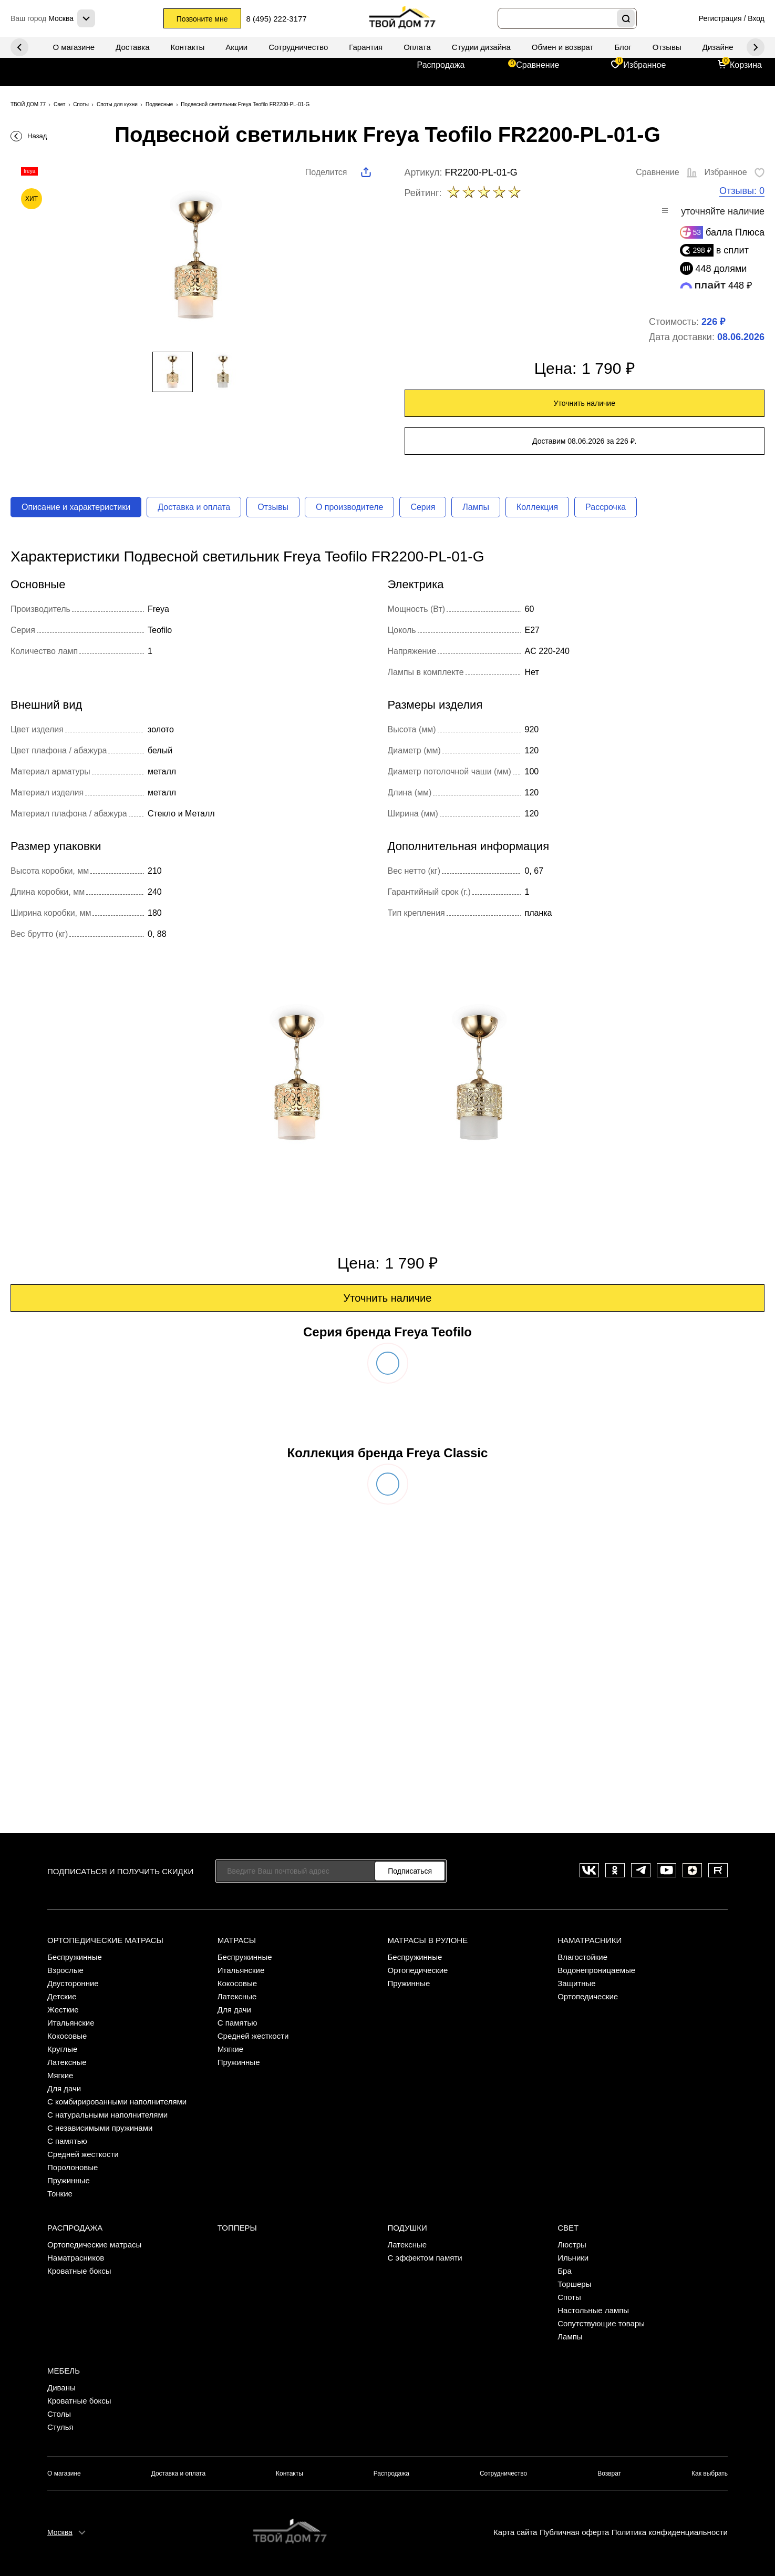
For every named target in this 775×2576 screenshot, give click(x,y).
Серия (422, 507)
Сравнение (537, 64)
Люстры (571, 2244)
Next (19, 47)
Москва (60, 2532)
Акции (236, 47)
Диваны (61, 2387)
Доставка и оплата (194, 507)
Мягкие (60, 2075)
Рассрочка (605, 507)
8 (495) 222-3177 (276, 18)
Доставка (132, 47)
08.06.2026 (740, 337)
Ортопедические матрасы (105, 1940)
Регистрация (720, 18)
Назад (37, 136)
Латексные (67, 2062)
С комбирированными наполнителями (117, 2101)
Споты (569, 2297)
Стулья (60, 2426)
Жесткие (63, 2009)
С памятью (67, 2141)
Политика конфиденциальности (670, 2532)
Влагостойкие (582, 1957)
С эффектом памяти (425, 2257)
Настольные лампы (593, 2310)
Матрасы (237, 1940)
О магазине (74, 47)
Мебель (63, 2370)
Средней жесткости (83, 2154)
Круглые (62, 2049)
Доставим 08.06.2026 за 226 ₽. (584, 441)
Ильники (572, 2257)
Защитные (576, 1983)
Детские (62, 1996)
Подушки (407, 2227)
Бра (564, 2270)
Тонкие (60, 2193)
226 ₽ (713, 321)
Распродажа (441, 64)
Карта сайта (515, 2532)
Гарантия (366, 47)
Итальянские (71, 2022)
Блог (622, 47)
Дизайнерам (725, 47)
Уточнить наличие (584, 403)
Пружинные (68, 2180)
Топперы (237, 2227)
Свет (567, 2227)
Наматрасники (589, 1940)
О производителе (350, 507)
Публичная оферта (574, 2532)
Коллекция (537, 507)
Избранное (644, 64)
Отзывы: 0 (741, 191)
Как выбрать (709, 2473)
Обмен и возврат (563, 47)
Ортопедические (418, 1970)
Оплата (417, 47)
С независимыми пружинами (99, 2127)
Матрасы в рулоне (428, 1940)
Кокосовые (67, 2035)
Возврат (609, 2473)
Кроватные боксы (79, 2270)
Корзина (746, 64)
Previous (755, 47)
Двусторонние (73, 1983)
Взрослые (65, 1970)
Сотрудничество (298, 47)
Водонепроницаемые (596, 1970)
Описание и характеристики (76, 507)
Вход (756, 18)
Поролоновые (72, 2167)
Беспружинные (74, 1957)
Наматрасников (75, 2257)
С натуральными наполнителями (107, 2114)
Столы (59, 2413)
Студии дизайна (481, 47)
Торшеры (574, 2283)
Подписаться (410, 1871)
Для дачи (64, 2088)
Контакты (188, 47)
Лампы (475, 507)
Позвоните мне (202, 19)
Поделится (326, 172)
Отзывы (667, 47)
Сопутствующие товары (601, 2323)
